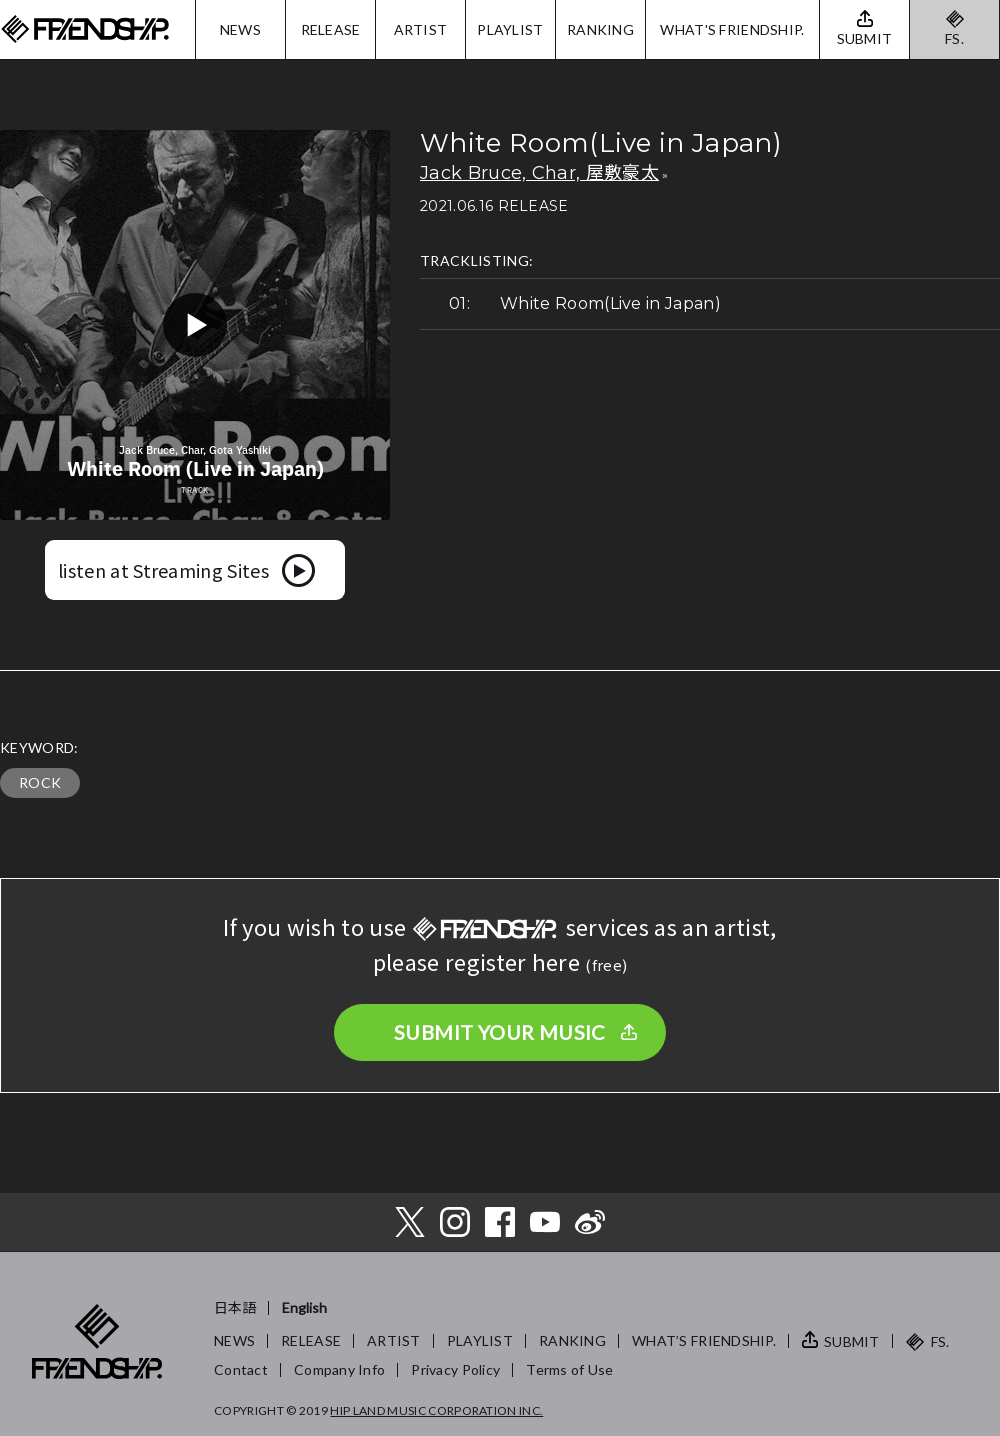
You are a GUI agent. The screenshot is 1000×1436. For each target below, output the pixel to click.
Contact (241, 1369)
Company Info (339, 1369)
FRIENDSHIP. (85, 29)
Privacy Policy (455, 1369)
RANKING (600, 29)
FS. (954, 38)
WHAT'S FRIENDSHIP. (732, 29)
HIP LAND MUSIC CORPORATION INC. (436, 1410)
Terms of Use (569, 1369)
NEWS (240, 29)
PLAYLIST (510, 29)
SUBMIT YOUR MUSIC (500, 1032)
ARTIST (421, 29)
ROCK (40, 782)
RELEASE (331, 29)
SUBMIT (852, 1341)
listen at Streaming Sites (163, 570)
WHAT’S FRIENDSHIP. (704, 1340)
